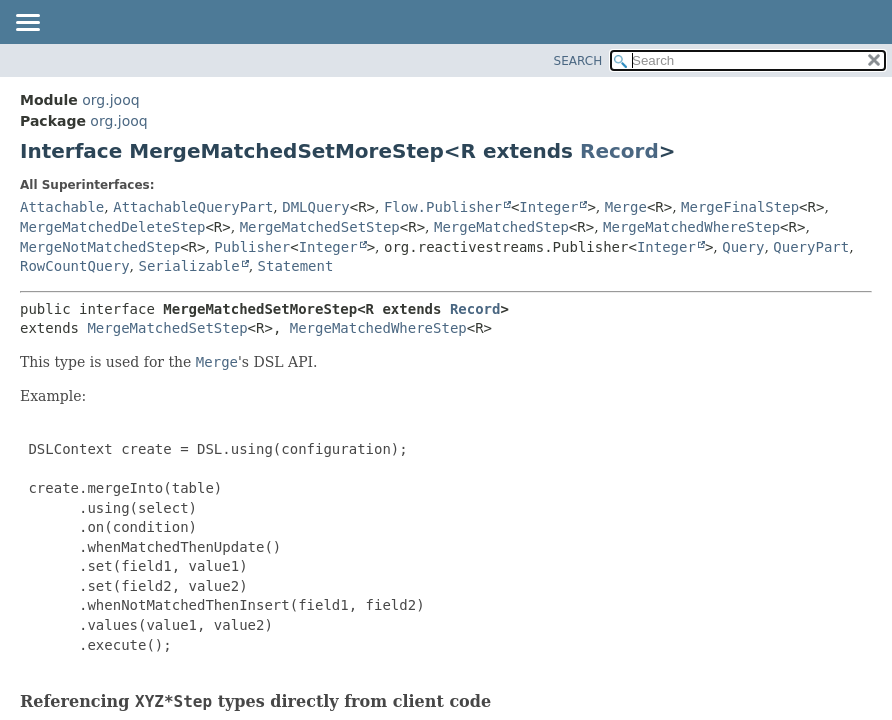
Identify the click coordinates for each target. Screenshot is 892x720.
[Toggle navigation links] (27, 24)
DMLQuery (315, 207)
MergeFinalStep (740, 207)
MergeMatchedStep (501, 227)
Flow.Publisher (443, 207)
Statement (296, 266)
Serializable (188, 266)
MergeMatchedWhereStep (691, 227)
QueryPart (811, 247)
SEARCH (578, 61)
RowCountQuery (75, 266)
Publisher (252, 247)
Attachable (62, 207)
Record (619, 151)
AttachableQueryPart (193, 207)
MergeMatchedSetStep (320, 227)
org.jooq (110, 100)
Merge (626, 207)
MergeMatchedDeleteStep (112, 227)
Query (743, 247)
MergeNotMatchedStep (100, 247)
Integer (548, 207)
